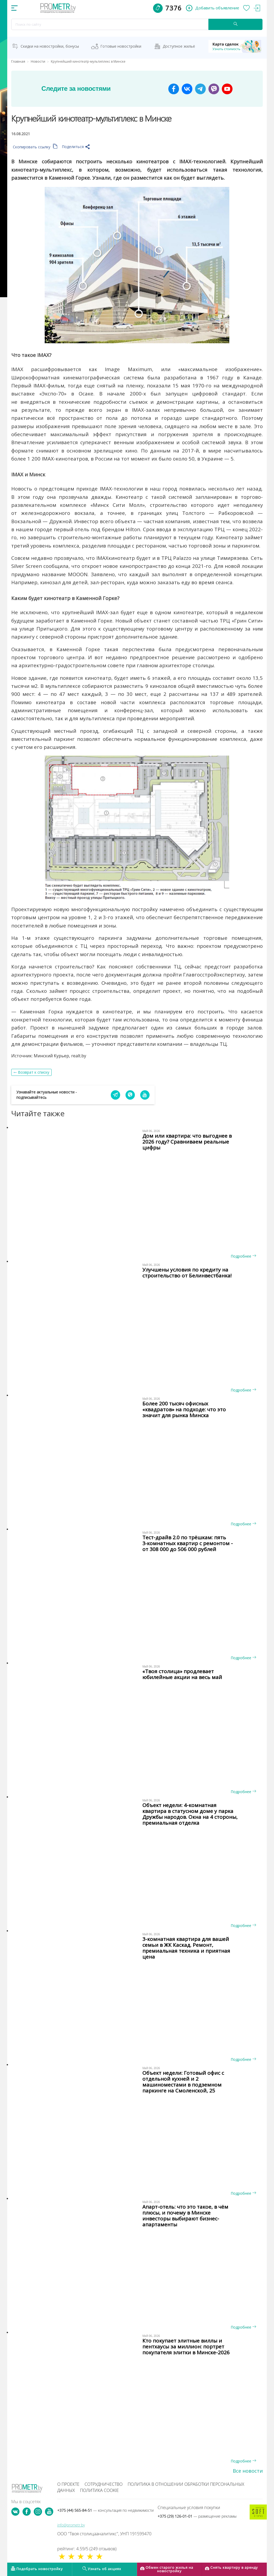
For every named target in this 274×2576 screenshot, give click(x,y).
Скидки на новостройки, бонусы (50, 46)
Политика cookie (99, 2490)
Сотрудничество (104, 2484)
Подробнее (243, 1256)
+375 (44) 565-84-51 (105, 2510)
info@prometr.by (71, 2525)
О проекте (68, 2484)
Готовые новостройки (120, 46)
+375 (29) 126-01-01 (197, 2516)
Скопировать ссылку (35, 146)
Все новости (248, 2471)
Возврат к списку (33, 1072)
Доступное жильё (179, 46)
